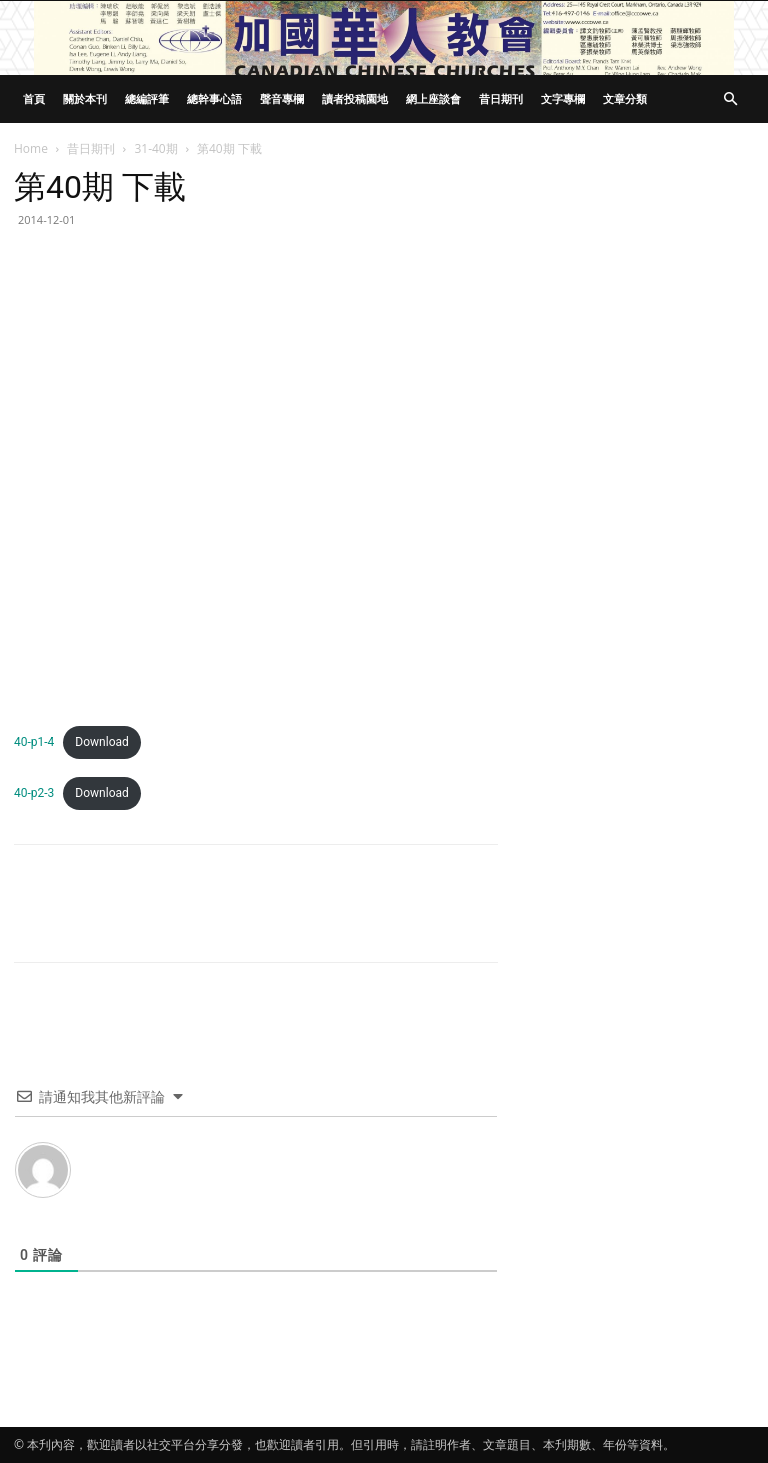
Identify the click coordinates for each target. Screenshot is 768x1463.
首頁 (34, 98)
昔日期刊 (501, 98)
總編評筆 (147, 98)
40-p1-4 (34, 742)
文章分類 (625, 98)
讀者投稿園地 (355, 98)
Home (31, 148)
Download (101, 742)
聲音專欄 (282, 98)
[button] (730, 99)
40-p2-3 (34, 793)
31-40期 (155, 148)
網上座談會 (433, 98)
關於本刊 (85, 98)
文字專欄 (563, 98)
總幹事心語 (214, 98)
